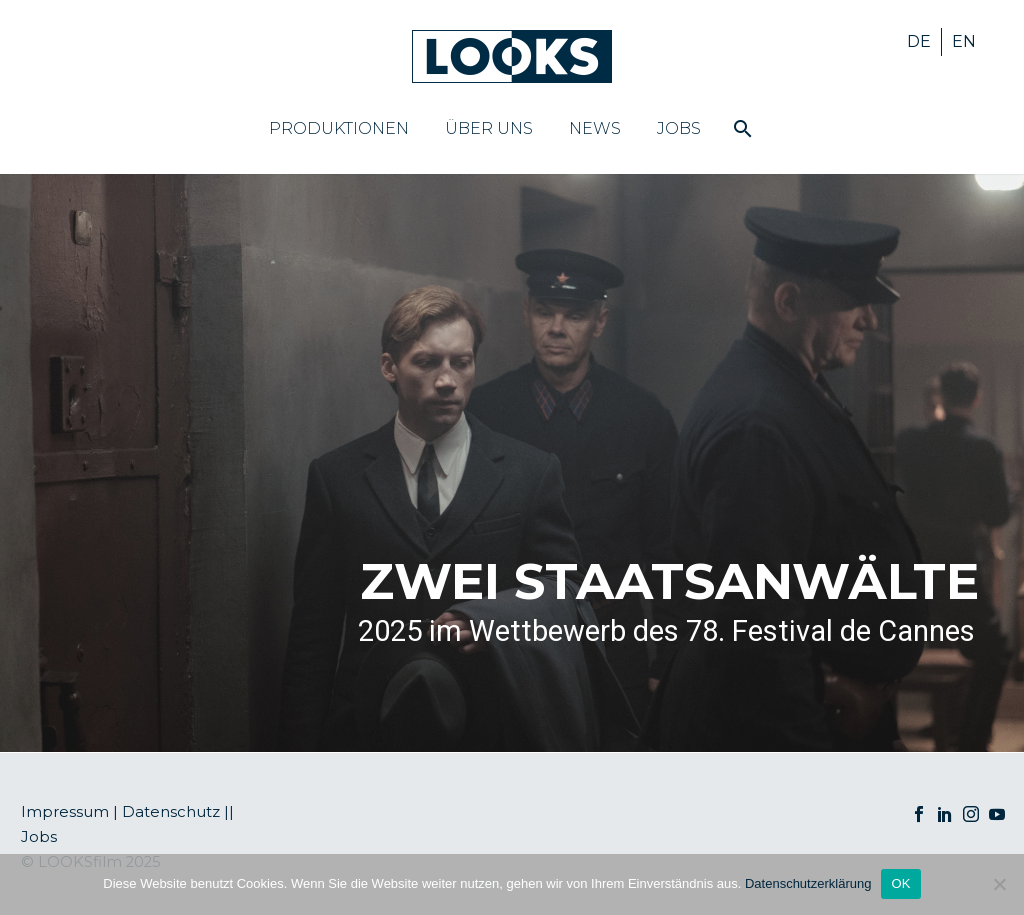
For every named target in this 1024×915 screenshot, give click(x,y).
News (595, 128)
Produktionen (339, 128)
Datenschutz (171, 812)
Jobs (679, 128)
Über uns (489, 128)
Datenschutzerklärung (808, 883)
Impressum (65, 812)
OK (900, 883)
